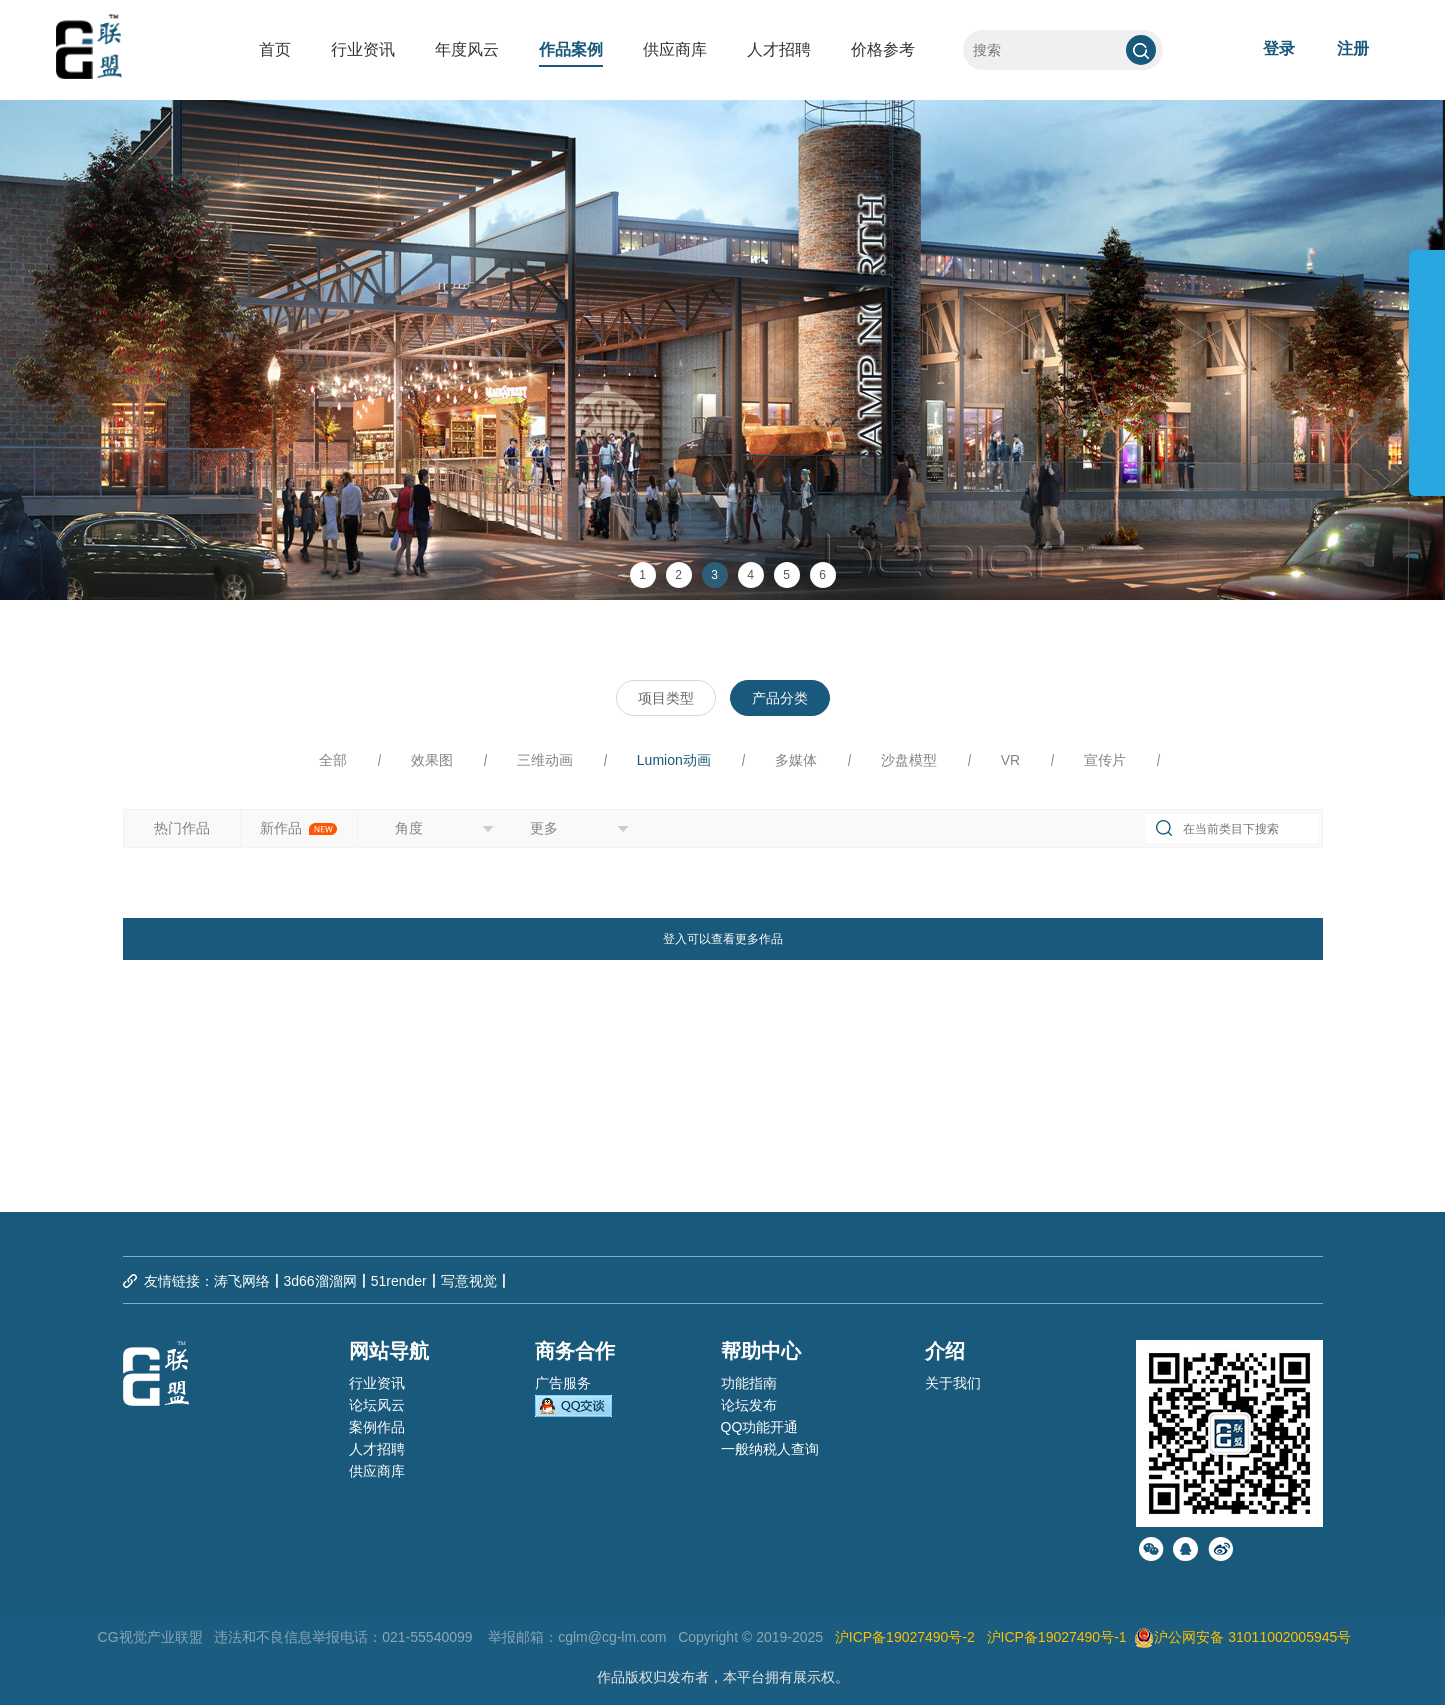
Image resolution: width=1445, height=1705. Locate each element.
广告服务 (563, 1383)
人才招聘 (779, 49)
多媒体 (796, 760)
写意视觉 (469, 1281)
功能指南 (749, 1383)
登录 (1279, 48)
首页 (275, 49)
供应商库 (675, 49)
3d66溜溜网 (320, 1281)
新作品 (299, 828)
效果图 (432, 760)
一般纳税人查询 (770, 1449)
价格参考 (883, 49)
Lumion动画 (674, 760)
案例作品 (377, 1427)
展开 (1427, 364)
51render (399, 1281)
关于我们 (953, 1383)
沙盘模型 (909, 760)
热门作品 (182, 828)
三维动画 (545, 760)
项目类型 (666, 698)
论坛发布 (749, 1405)
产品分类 (780, 698)
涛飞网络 (242, 1281)
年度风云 (467, 49)
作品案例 (571, 49)
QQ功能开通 (760, 1427)
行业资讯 (363, 49)
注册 (1353, 48)
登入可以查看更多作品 (723, 939)
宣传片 (1105, 760)
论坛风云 (377, 1405)
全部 (333, 760)
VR (1010, 760)
